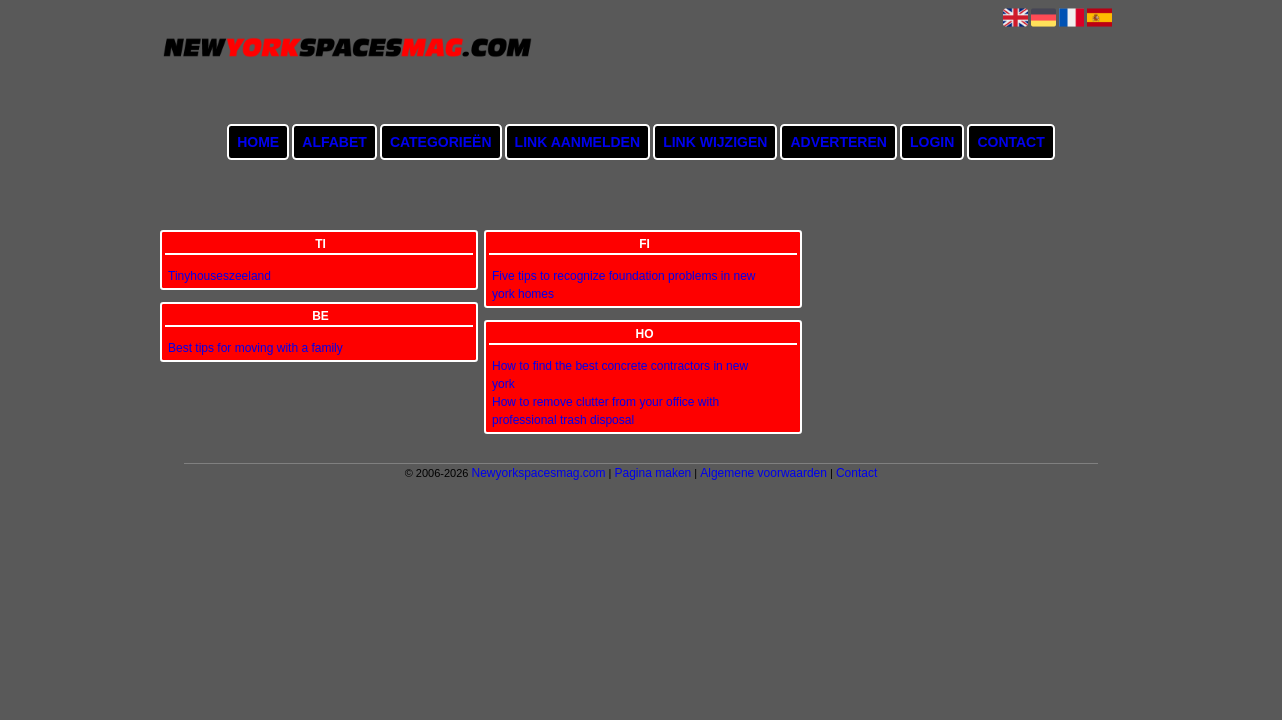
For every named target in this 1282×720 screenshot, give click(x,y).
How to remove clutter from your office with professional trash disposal (605, 411)
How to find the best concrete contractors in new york (620, 375)
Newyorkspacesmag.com (538, 473)
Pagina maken (653, 473)
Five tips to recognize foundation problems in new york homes (623, 285)
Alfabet (334, 142)
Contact (1010, 142)
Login (932, 142)
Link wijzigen (715, 142)
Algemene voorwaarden (763, 473)
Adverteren (838, 142)
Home (258, 142)
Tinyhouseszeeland (219, 276)
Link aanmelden (577, 142)
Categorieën (441, 142)
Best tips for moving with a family (255, 348)
